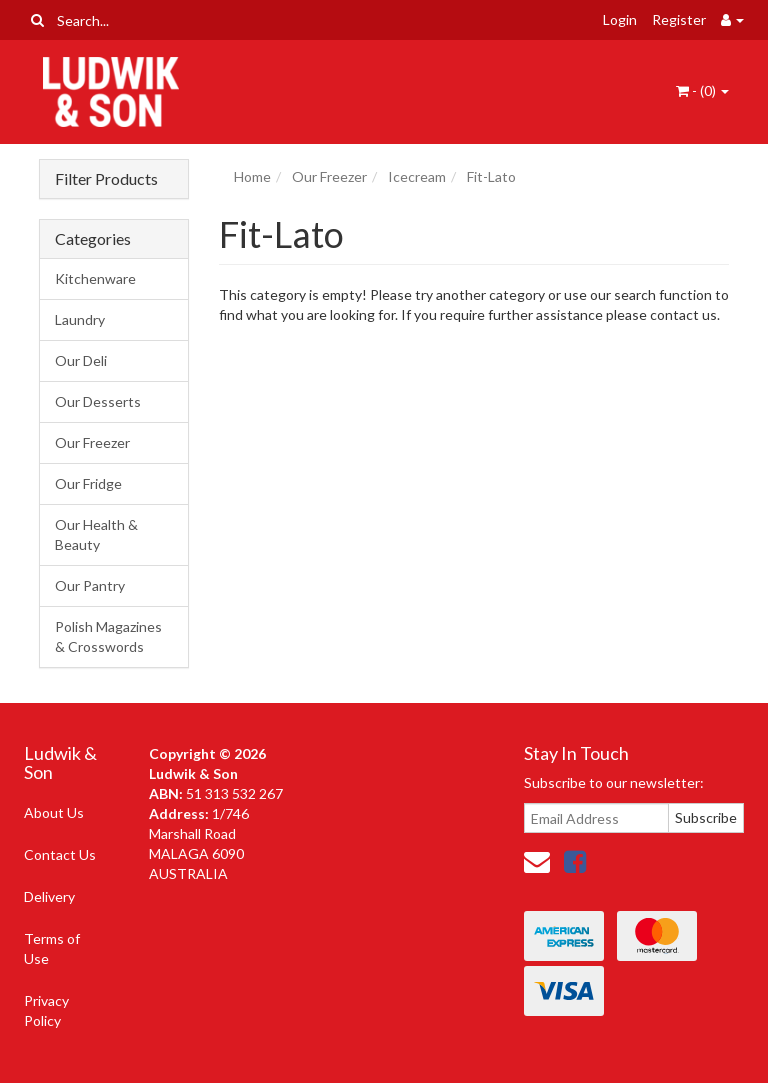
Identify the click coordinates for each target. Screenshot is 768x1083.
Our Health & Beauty (96, 534)
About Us (54, 812)
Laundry (80, 319)
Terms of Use (52, 948)
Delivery (49, 896)
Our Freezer (92, 442)
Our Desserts (98, 401)
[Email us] (537, 861)
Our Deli (81, 360)
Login (620, 19)
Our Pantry (90, 585)
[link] (575, 861)
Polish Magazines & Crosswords (108, 636)
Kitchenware (95, 278)
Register (679, 19)
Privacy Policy (46, 1010)
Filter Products (106, 179)
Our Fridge (88, 483)
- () (702, 90)
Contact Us (60, 854)
